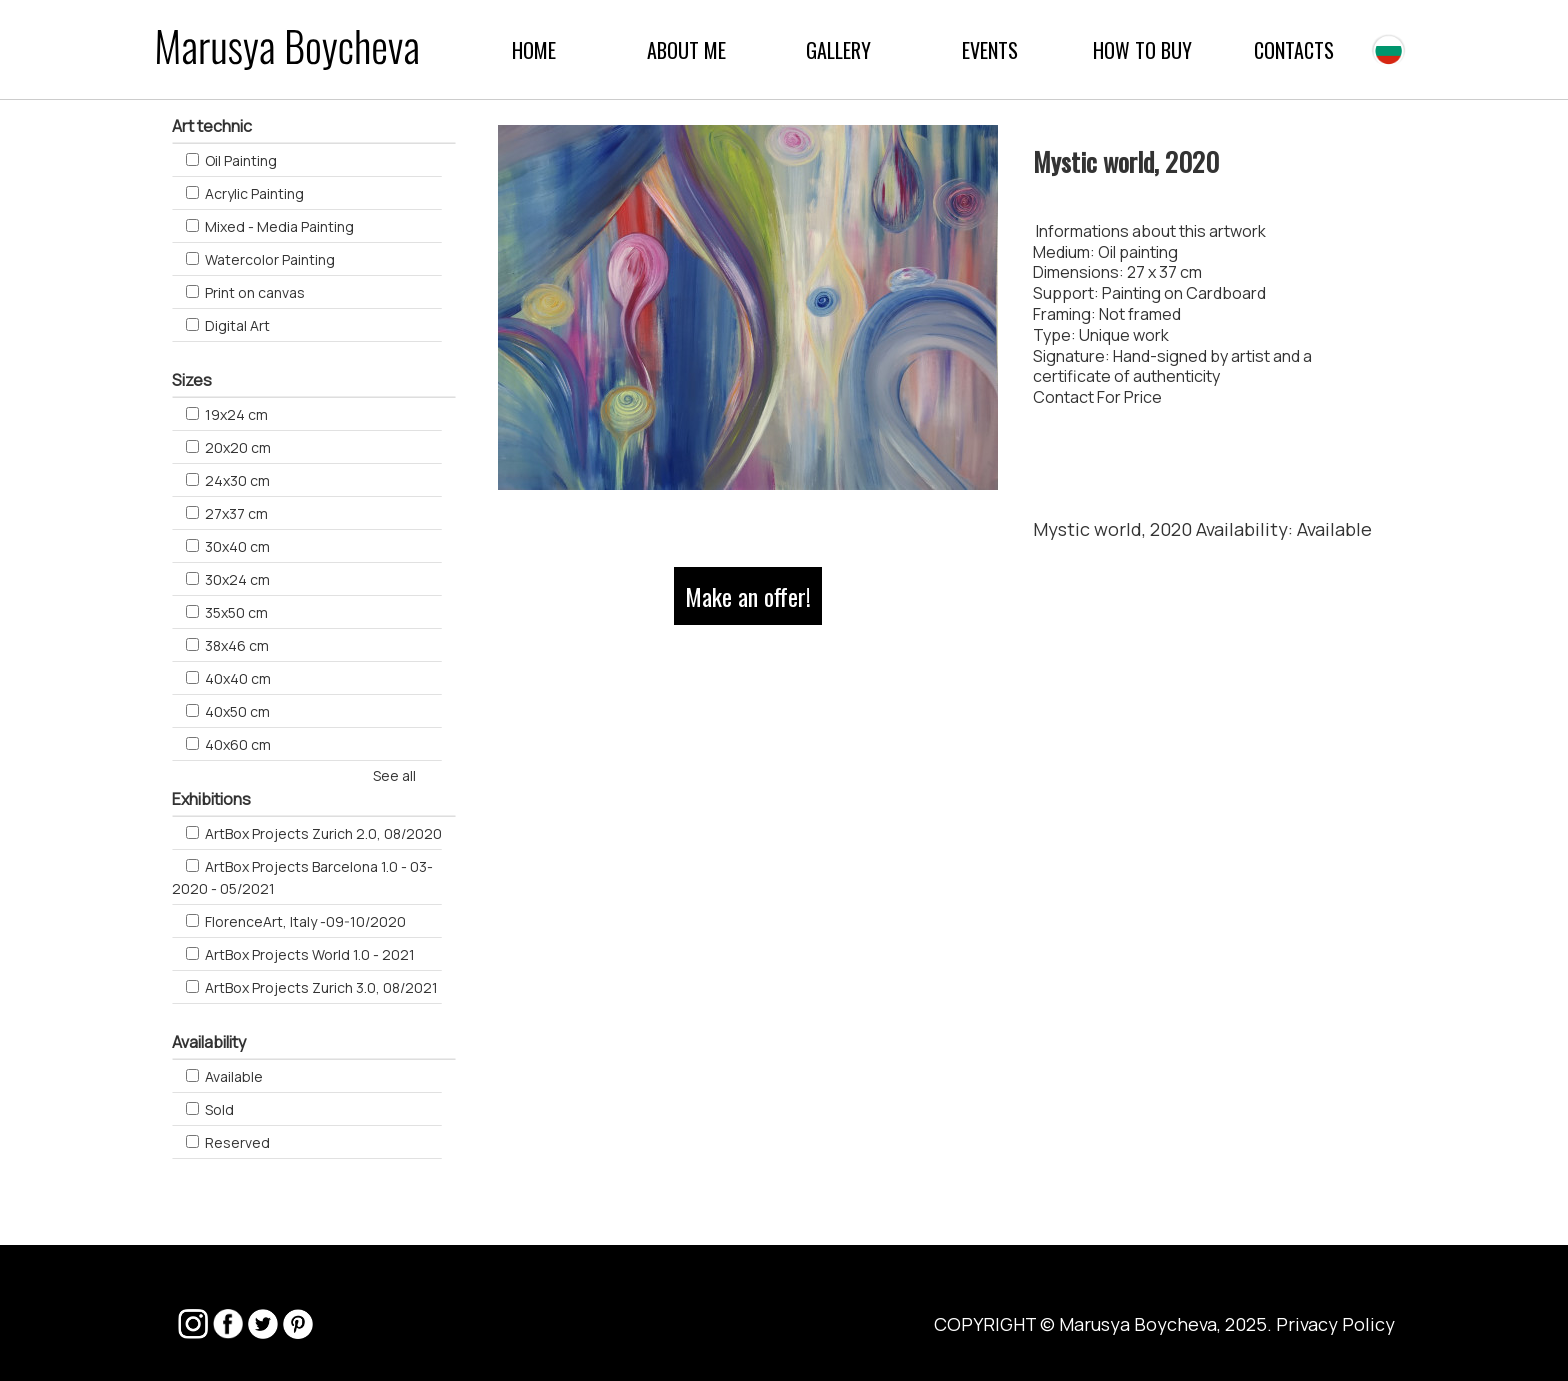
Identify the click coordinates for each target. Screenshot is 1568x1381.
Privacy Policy (1335, 1324)
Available (1334, 529)
